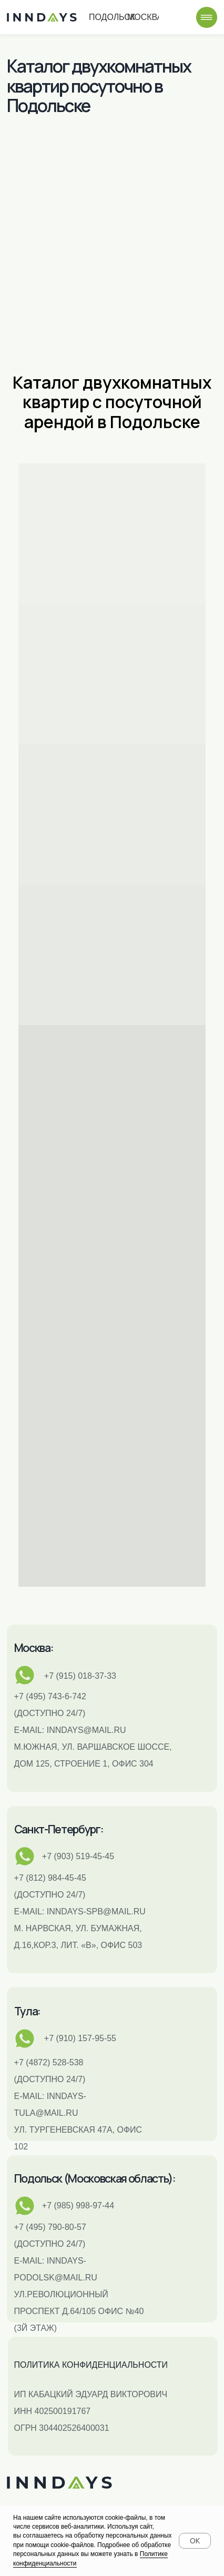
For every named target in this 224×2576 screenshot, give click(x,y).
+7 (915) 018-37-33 (80, 1675)
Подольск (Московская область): (95, 2178)
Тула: (27, 2011)
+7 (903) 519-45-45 (78, 1856)
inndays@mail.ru (86, 1730)
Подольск (124, 18)
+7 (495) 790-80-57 (50, 2227)
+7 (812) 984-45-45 (50, 1877)
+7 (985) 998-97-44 (78, 2205)
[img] (206, 17)
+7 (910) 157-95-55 (80, 2038)
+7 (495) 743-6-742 (50, 1696)
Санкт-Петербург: (59, 1829)
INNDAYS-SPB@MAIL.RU (96, 1911)
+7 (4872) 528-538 (49, 2062)
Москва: (34, 1647)
